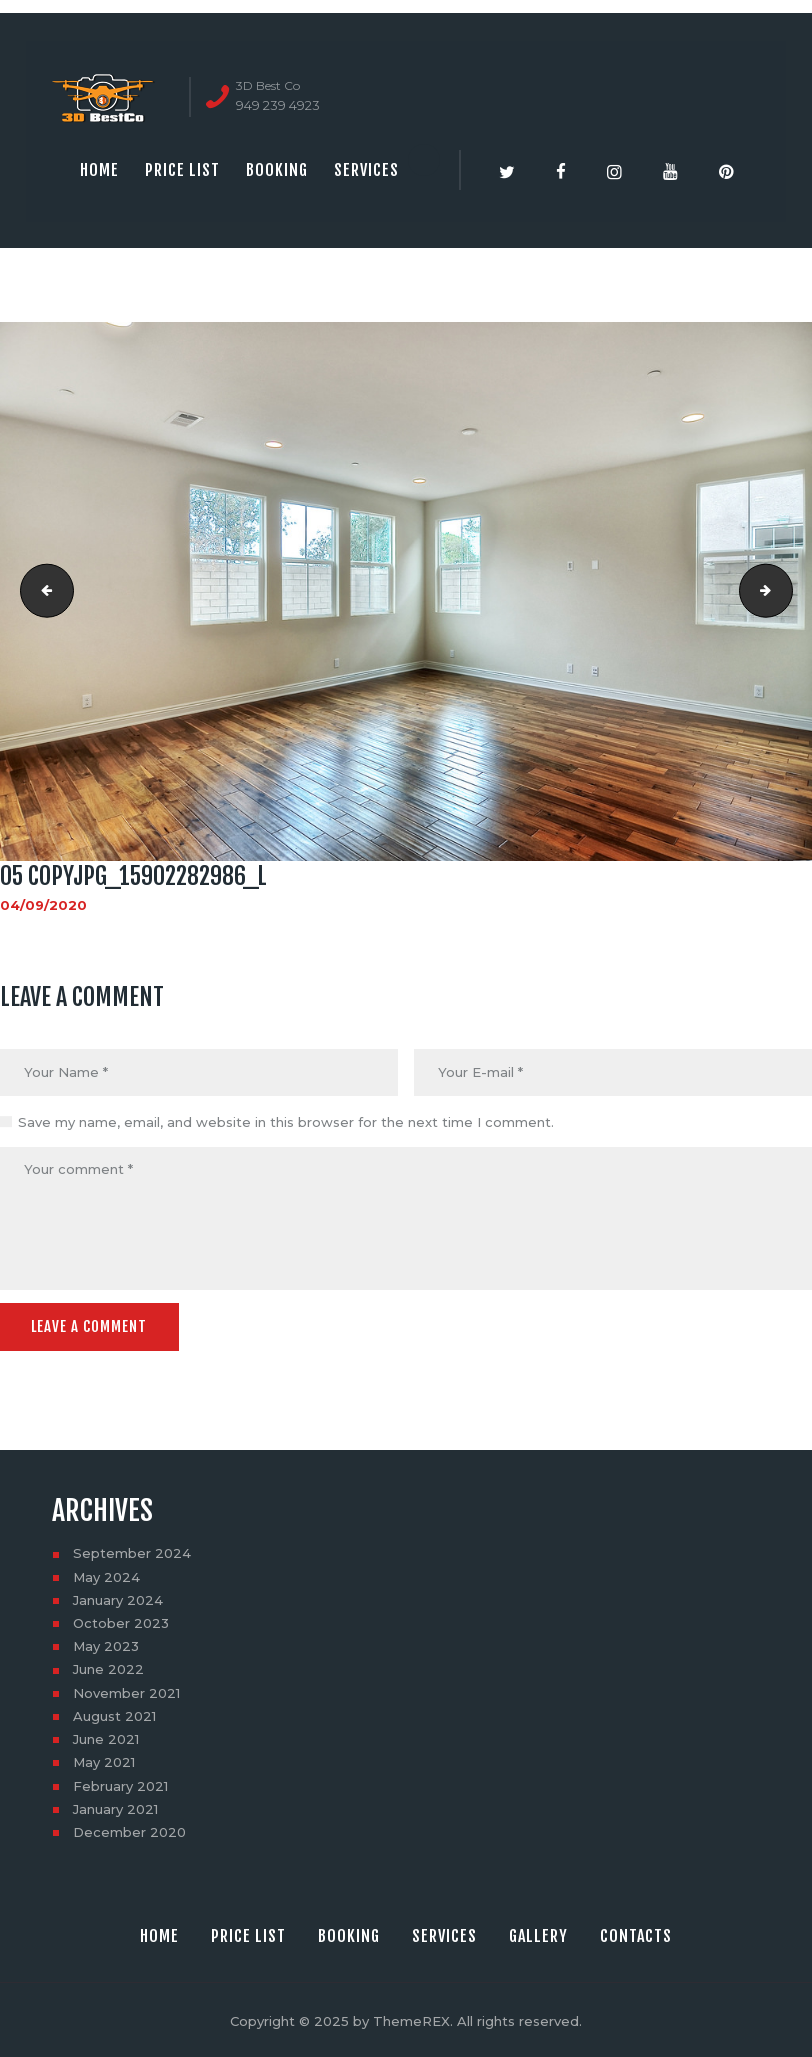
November (126, 1691)
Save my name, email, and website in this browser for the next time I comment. (286, 1122)
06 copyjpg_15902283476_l (786, 591)
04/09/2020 (43, 905)
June (108, 1668)
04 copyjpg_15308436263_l (41, 591)
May (106, 1575)
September (132, 1552)
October (121, 1621)
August (114, 1714)
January (118, 1598)
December (129, 1830)
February (120, 1784)
